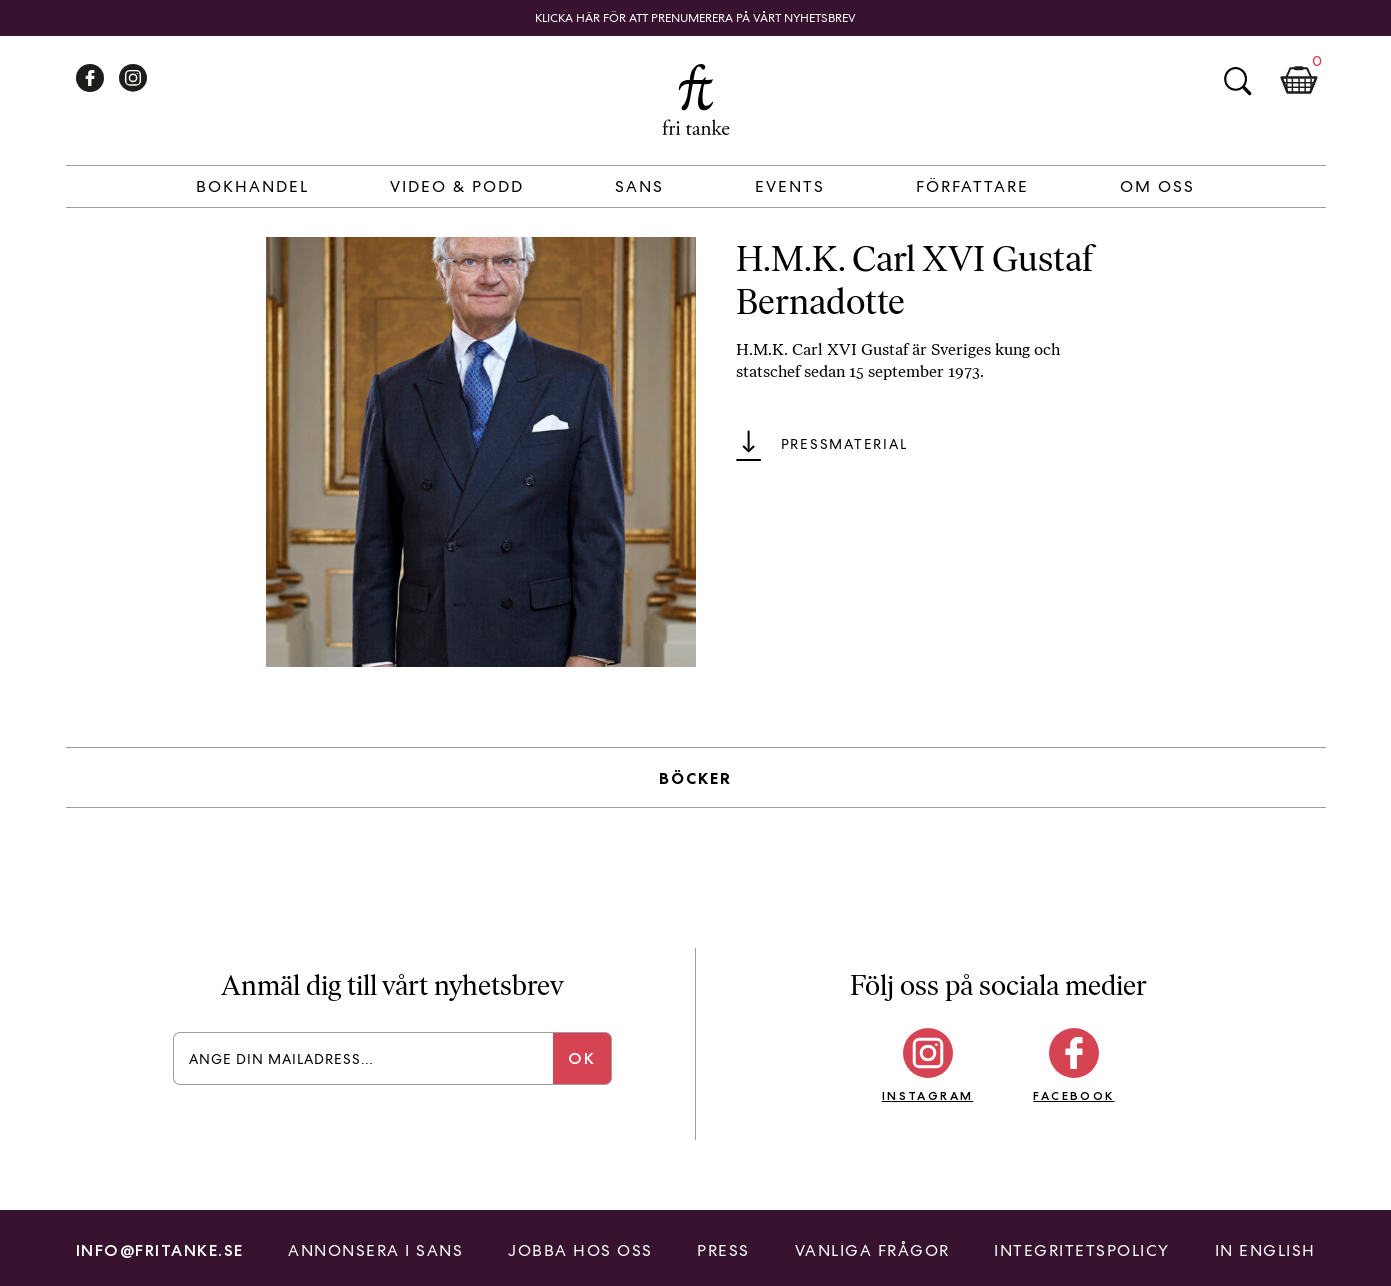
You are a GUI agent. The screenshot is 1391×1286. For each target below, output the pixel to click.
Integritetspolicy (1082, 1250)
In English (1265, 1250)
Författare (972, 186)
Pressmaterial (844, 444)
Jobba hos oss (580, 1250)
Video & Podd (457, 186)
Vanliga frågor (872, 1250)
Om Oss (1157, 186)
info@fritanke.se (160, 1250)
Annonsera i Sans (375, 1250)
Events (790, 186)
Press (723, 1250)
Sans (639, 186)
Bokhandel (252, 186)
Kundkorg (1299, 81)
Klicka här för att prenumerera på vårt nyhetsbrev (695, 18)
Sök (1237, 81)
